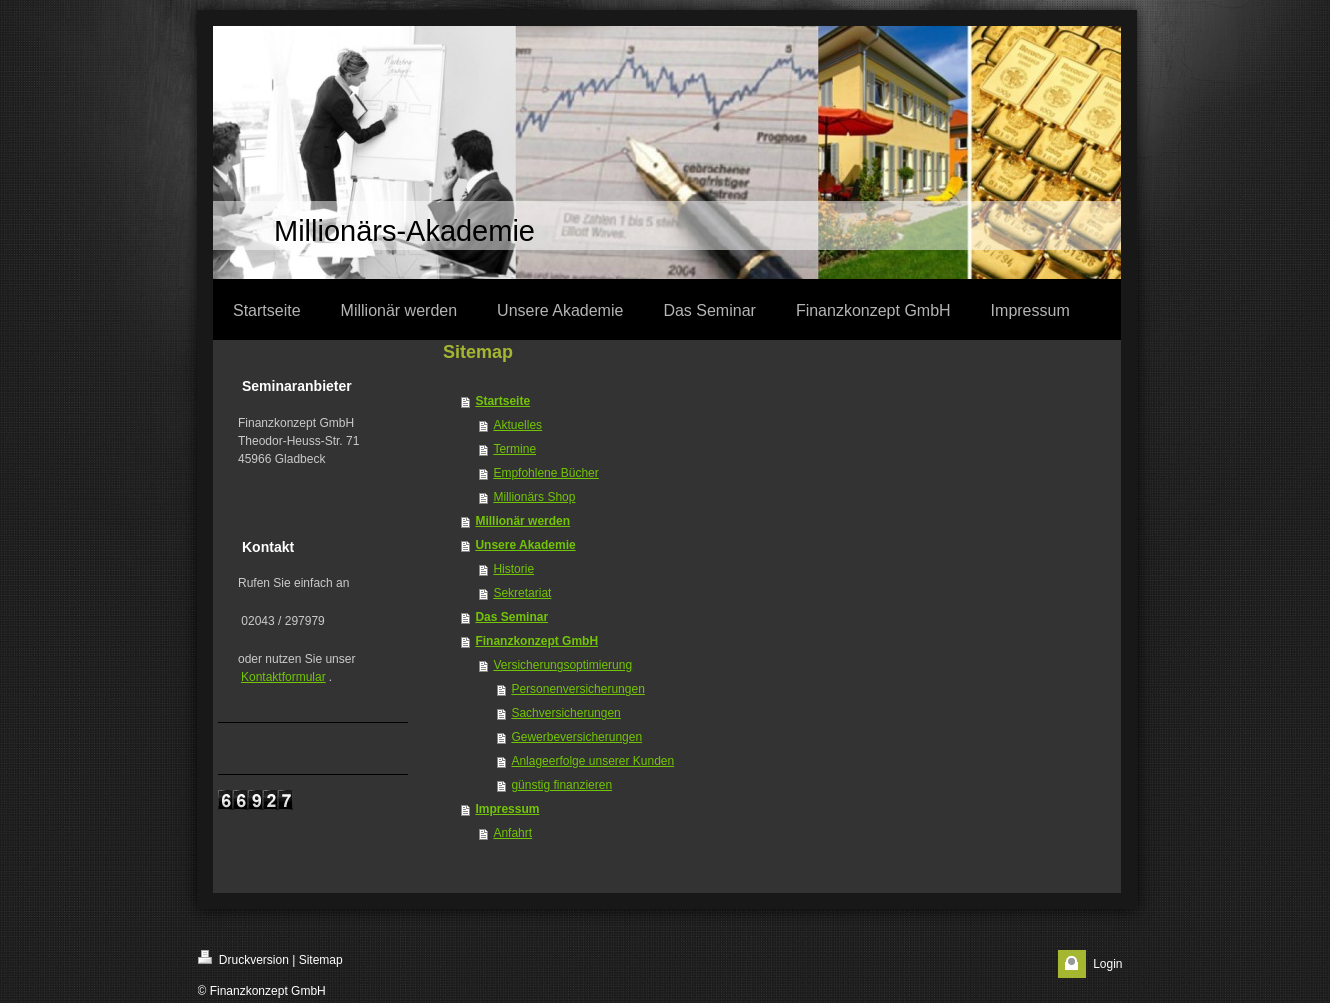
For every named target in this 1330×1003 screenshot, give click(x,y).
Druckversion (243, 958)
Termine (514, 449)
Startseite (502, 401)
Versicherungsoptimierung (562, 665)
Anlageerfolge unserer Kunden (592, 761)
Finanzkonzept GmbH (536, 641)
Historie (513, 569)
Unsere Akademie (525, 545)
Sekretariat (522, 593)
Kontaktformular (283, 677)
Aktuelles (517, 425)
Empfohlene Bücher (545, 473)
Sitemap (321, 960)
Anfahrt (512, 833)
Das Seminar (511, 617)
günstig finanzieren (561, 785)
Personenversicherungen (577, 689)
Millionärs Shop (534, 497)
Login (1107, 964)
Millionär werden (522, 521)
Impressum (507, 809)
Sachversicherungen (565, 713)
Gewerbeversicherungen (576, 737)
